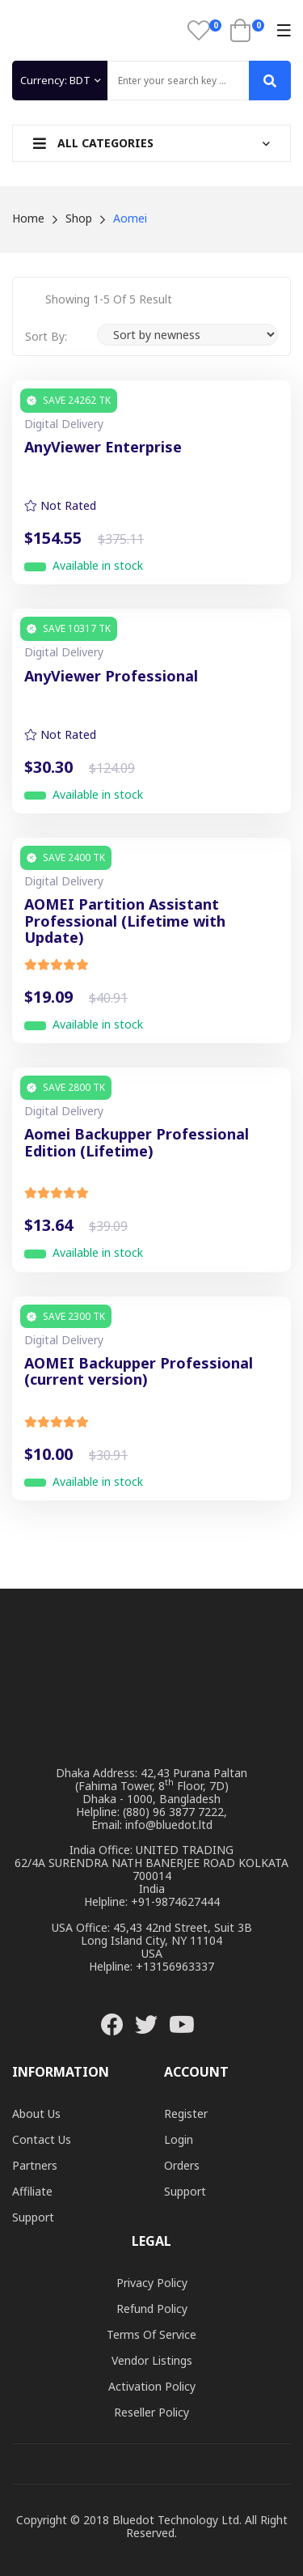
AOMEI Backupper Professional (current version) (138, 1372)
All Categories (93, 143)
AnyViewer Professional (111, 676)
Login (178, 2139)
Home (28, 218)
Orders (182, 2165)
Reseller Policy (151, 2412)
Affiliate (32, 2191)
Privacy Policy (151, 2282)
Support (33, 2217)
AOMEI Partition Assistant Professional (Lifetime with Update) (124, 921)
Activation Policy (152, 2386)
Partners (34, 2165)
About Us (36, 2113)
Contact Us (41, 2139)
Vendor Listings (152, 2360)
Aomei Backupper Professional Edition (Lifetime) (136, 1143)
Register (186, 2113)
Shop (78, 218)
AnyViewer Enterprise (103, 447)
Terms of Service (151, 2334)
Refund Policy (151, 2308)
